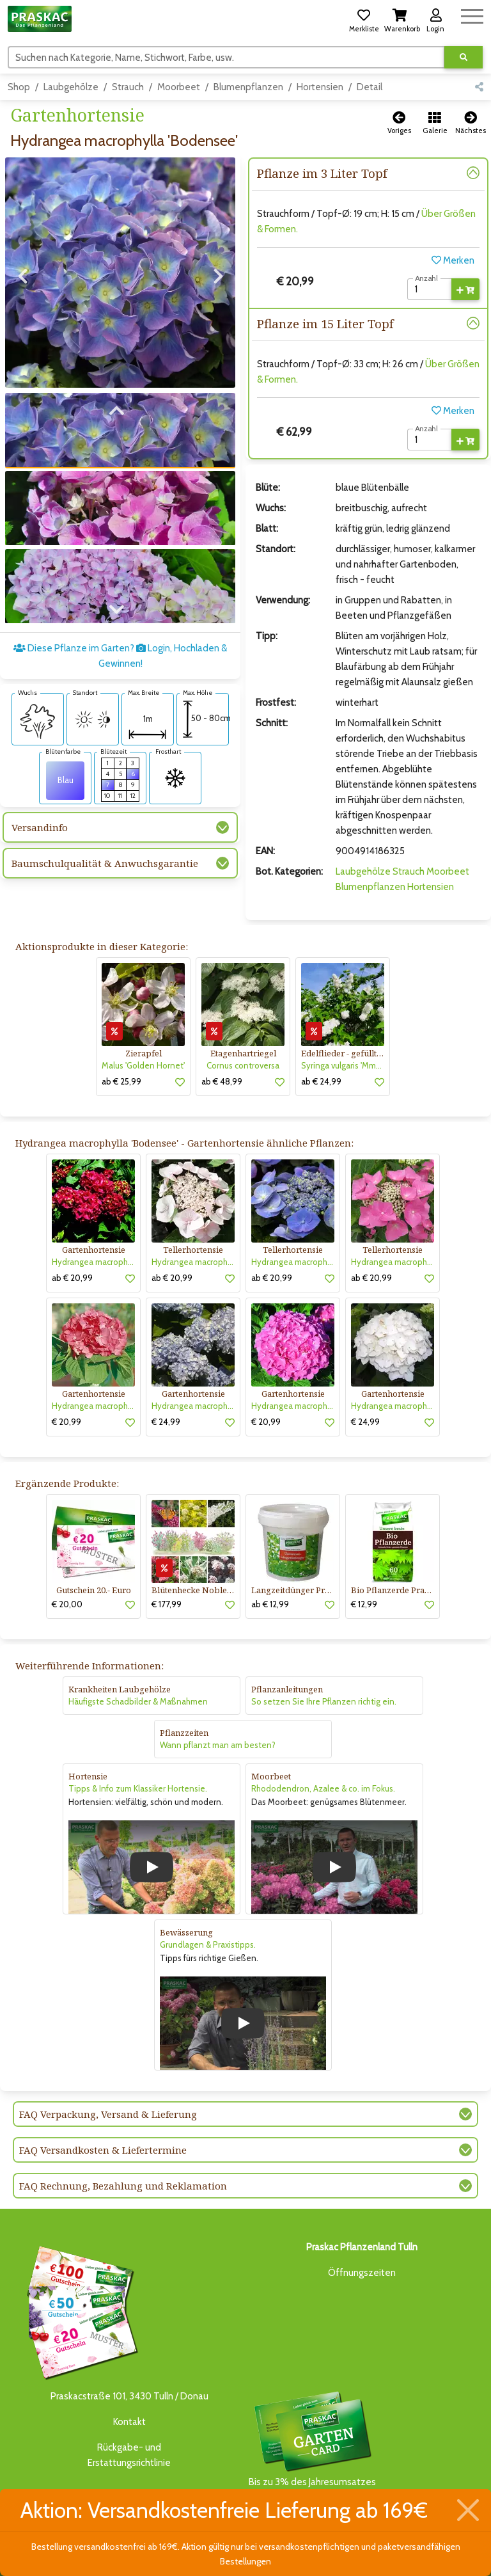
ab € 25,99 (121, 1081)
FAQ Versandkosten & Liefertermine (103, 2149)
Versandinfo (40, 827)
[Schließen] (468, 2510)
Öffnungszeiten (362, 2272)
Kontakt (129, 2422)
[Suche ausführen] (463, 57)
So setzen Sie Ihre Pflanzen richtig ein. (323, 1701)
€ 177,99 (167, 1604)
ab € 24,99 (321, 1081)
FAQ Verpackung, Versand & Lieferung (108, 2114)
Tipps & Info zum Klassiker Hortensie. (137, 1788)
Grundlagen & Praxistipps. (208, 1944)
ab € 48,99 (221, 1081)
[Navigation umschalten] (472, 14)
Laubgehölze (70, 87)
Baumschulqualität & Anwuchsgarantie (105, 863)
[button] (363, 18)
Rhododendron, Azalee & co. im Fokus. (323, 1788)
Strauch (128, 87)
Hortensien (320, 87)
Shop (19, 87)
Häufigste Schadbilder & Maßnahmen (138, 1701)
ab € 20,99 (72, 1278)
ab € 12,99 (270, 1604)
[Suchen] (226, 57)
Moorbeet (178, 87)
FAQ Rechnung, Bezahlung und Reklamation (123, 2185)
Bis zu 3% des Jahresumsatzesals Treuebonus (312, 2446)
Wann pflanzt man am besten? (218, 1745)
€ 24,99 (166, 1422)
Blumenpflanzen (248, 87)
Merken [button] (453, 260)
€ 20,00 (67, 1604)
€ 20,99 (66, 1422)
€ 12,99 (364, 1604)
